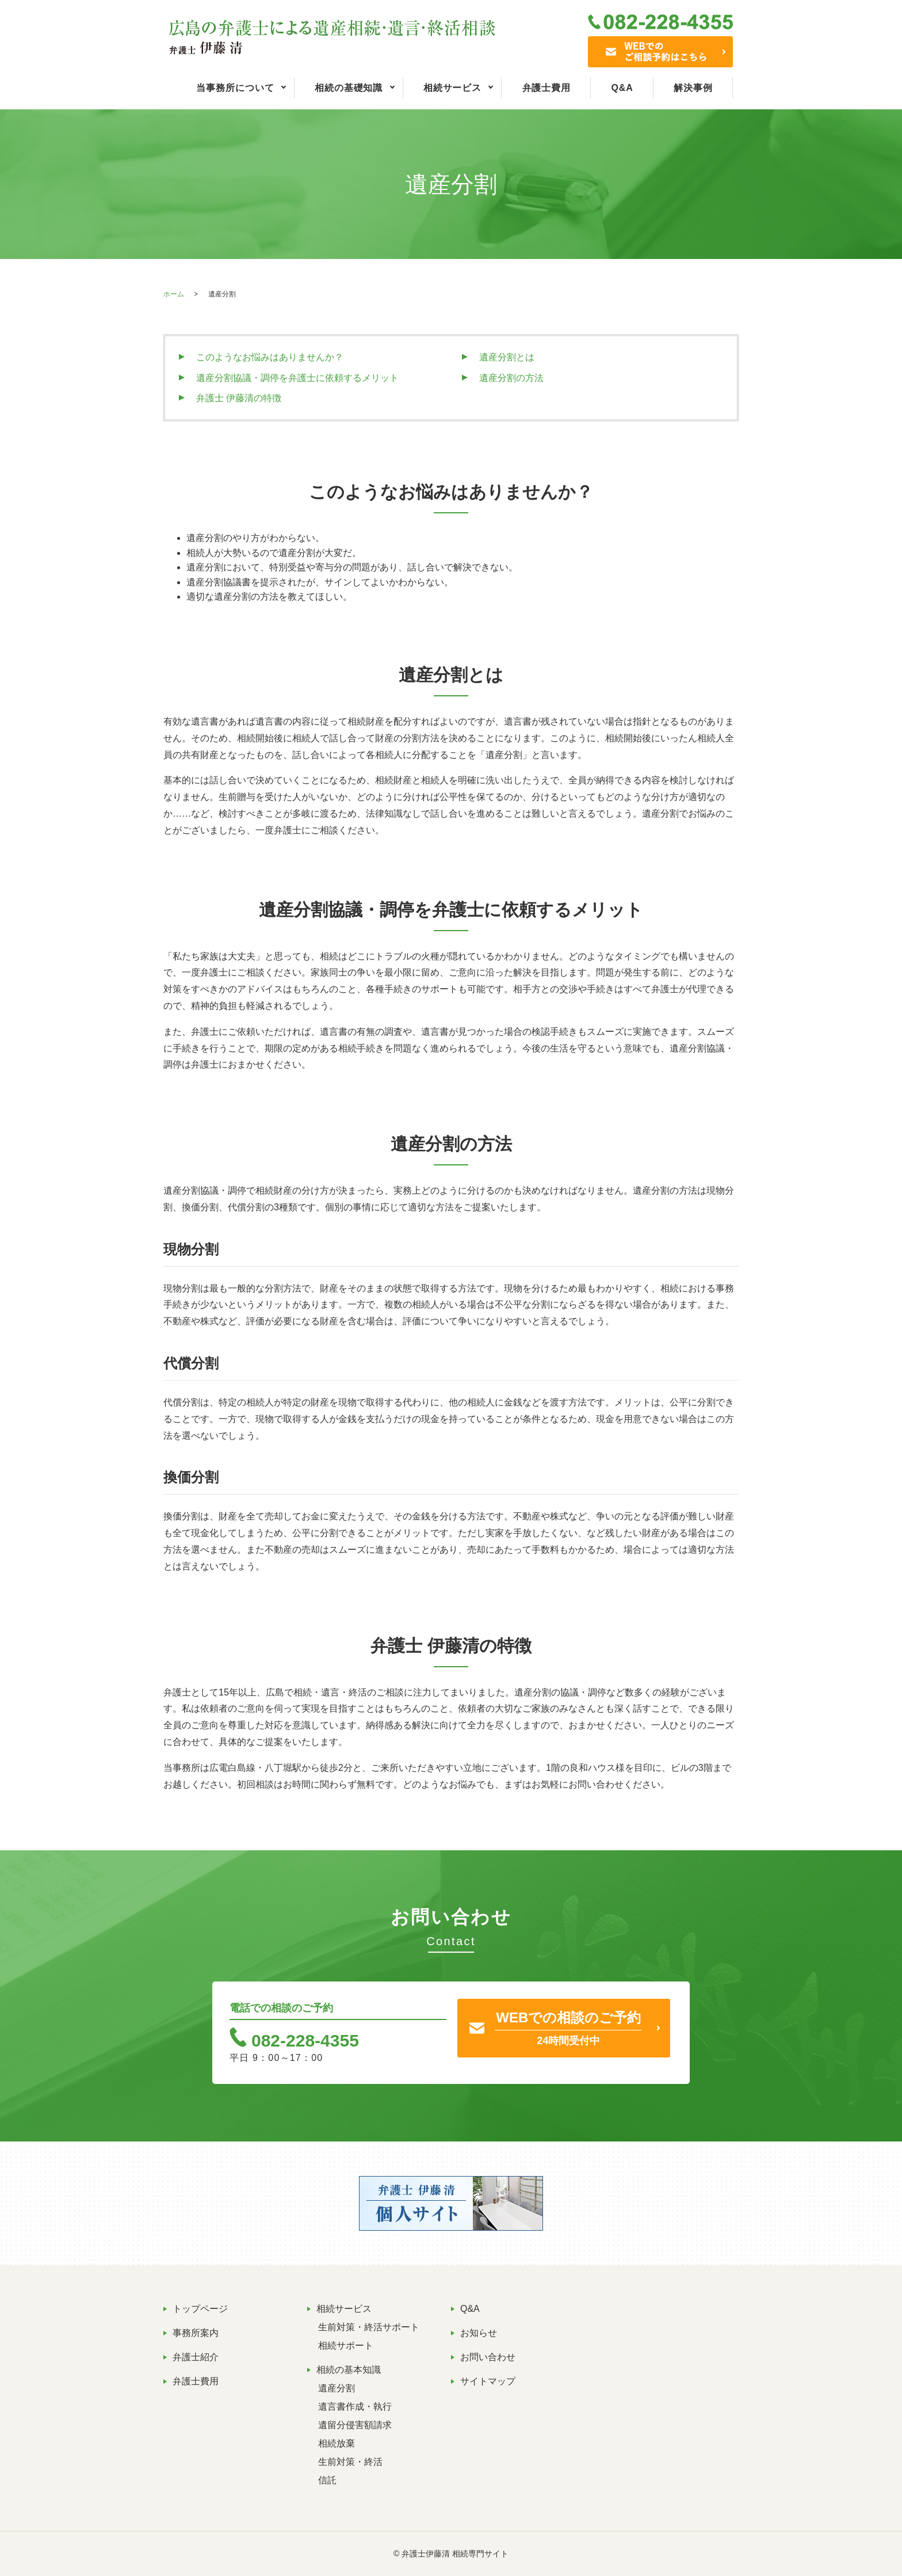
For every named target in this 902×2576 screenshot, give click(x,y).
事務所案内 (196, 2333)
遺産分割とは (506, 357)
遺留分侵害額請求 (355, 2425)
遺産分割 (336, 2388)
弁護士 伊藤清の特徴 (238, 398)
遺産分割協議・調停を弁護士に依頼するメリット (297, 378)
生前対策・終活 (350, 2462)
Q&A (622, 88)
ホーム (173, 294)
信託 (327, 2480)
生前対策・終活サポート (368, 2327)
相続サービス (452, 88)
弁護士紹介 (196, 2357)
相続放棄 (336, 2443)
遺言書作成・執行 (355, 2406)
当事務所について (235, 88)
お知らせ (478, 2333)
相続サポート (345, 2345)
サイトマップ (487, 2381)
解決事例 (693, 88)
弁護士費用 (546, 88)
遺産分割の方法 (511, 378)
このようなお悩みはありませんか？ (269, 357)
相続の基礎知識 (349, 88)
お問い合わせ (487, 2357)
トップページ (200, 2309)
